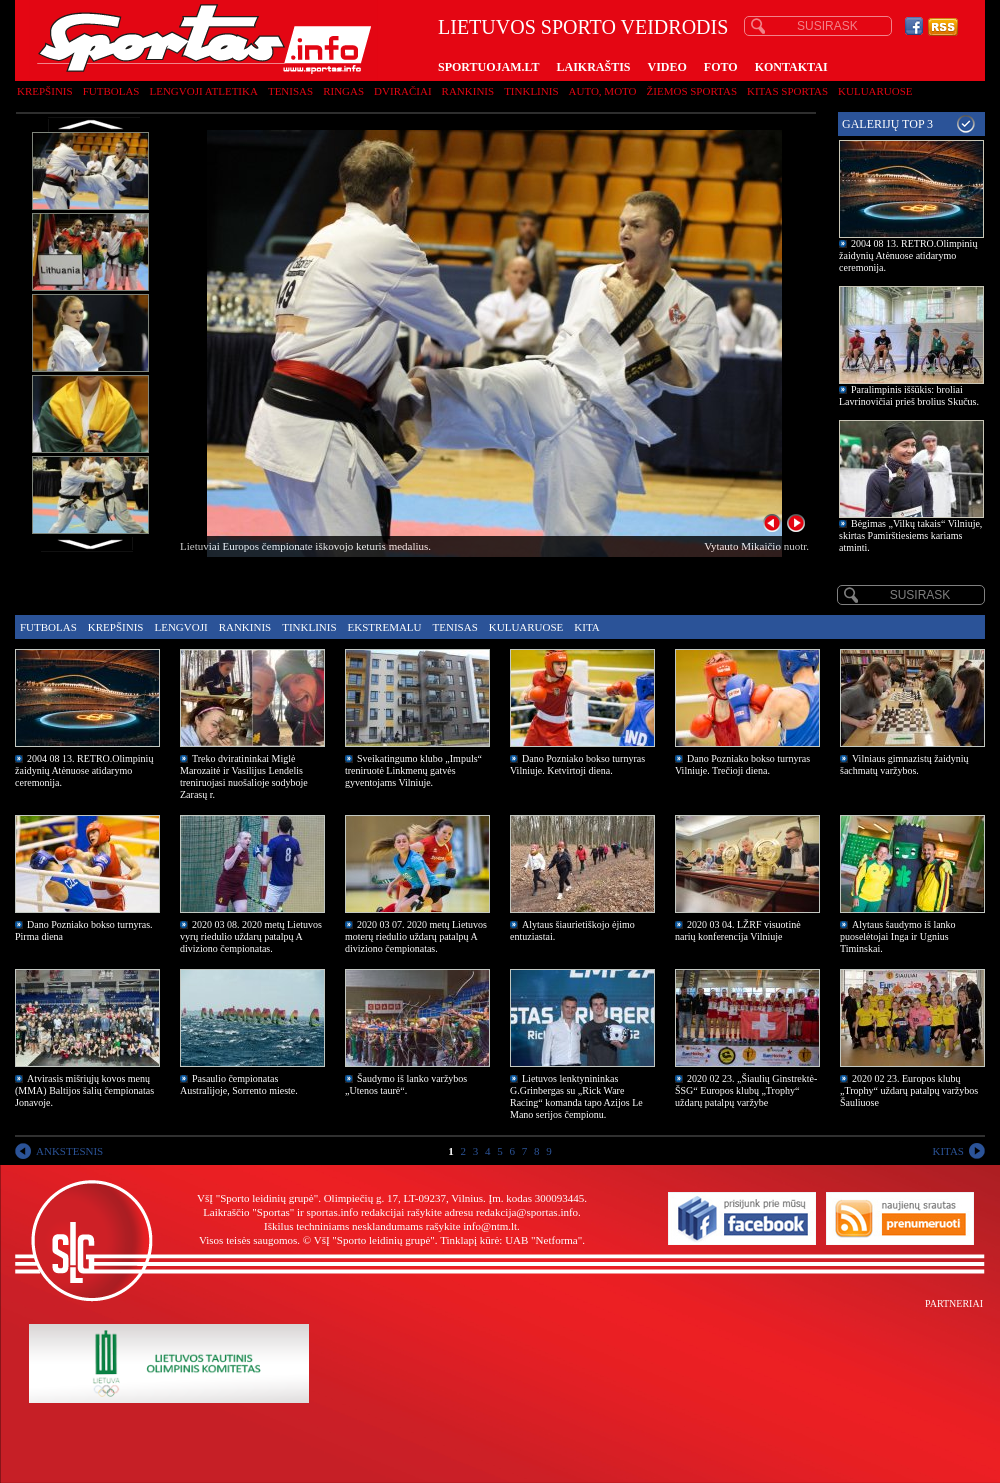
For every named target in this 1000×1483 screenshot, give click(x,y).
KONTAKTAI (791, 67)
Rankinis (468, 91)
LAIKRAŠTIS (593, 67)
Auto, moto (603, 91)
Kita (586, 627)
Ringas (343, 91)
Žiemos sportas (692, 91)
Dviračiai (402, 91)
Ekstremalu (385, 627)
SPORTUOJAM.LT (488, 67)
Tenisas (290, 91)
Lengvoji (180, 627)
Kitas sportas (787, 91)
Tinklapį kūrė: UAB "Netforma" (511, 1240)
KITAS (948, 1151)
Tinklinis (531, 91)
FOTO (721, 67)
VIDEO (667, 67)
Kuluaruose (875, 91)
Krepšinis (45, 91)
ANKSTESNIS (69, 1151)
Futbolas (111, 91)
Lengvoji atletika (203, 91)
